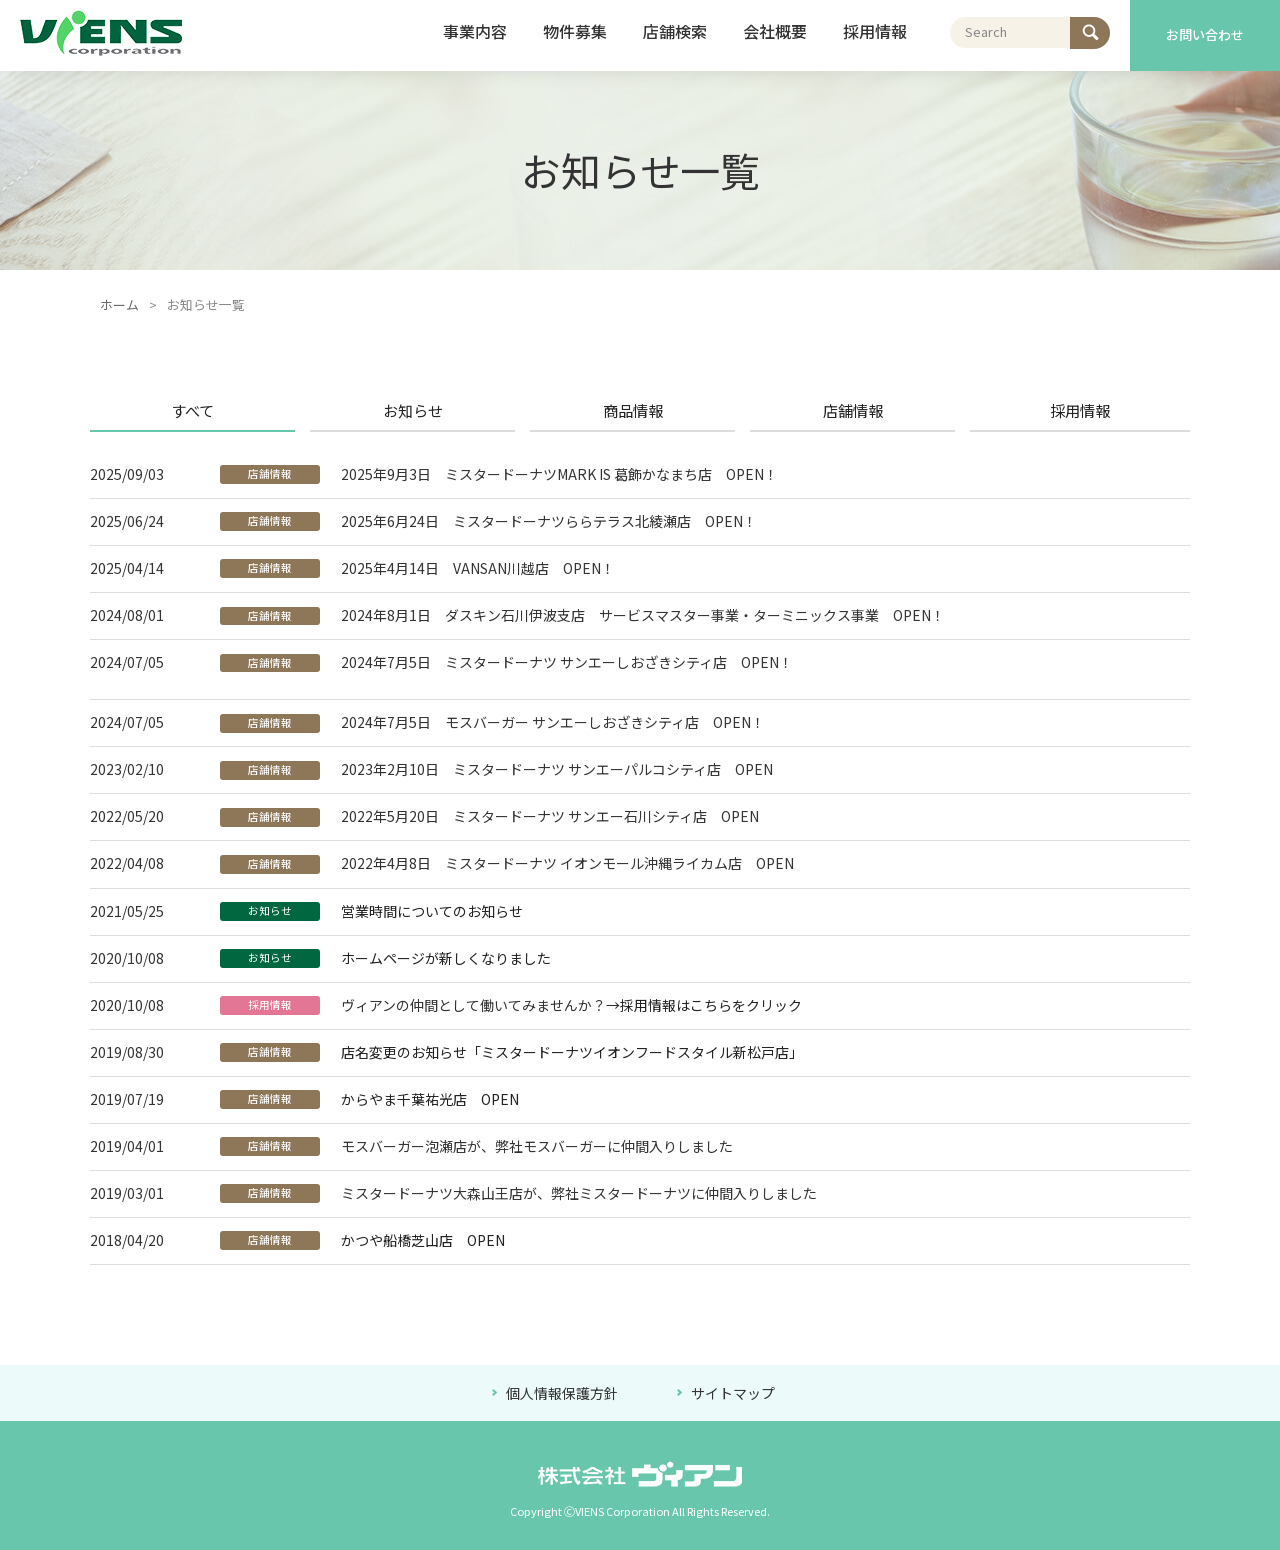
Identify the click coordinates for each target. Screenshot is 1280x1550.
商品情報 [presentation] (633, 410)
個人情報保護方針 (563, 1393)
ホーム (119, 304)
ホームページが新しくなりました (446, 958)
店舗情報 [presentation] (853, 410)
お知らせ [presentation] (413, 410)
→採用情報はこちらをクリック (704, 1005)
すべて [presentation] (192, 410)
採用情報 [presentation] (1080, 410)
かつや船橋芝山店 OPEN (423, 1240)
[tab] (200, 410)
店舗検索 (675, 31)
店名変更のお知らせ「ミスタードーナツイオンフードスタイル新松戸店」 (572, 1052)
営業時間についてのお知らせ (432, 911)
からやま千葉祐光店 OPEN (430, 1099)
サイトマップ (733, 1393)
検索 (1084, 28)
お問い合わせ (1205, 34)
